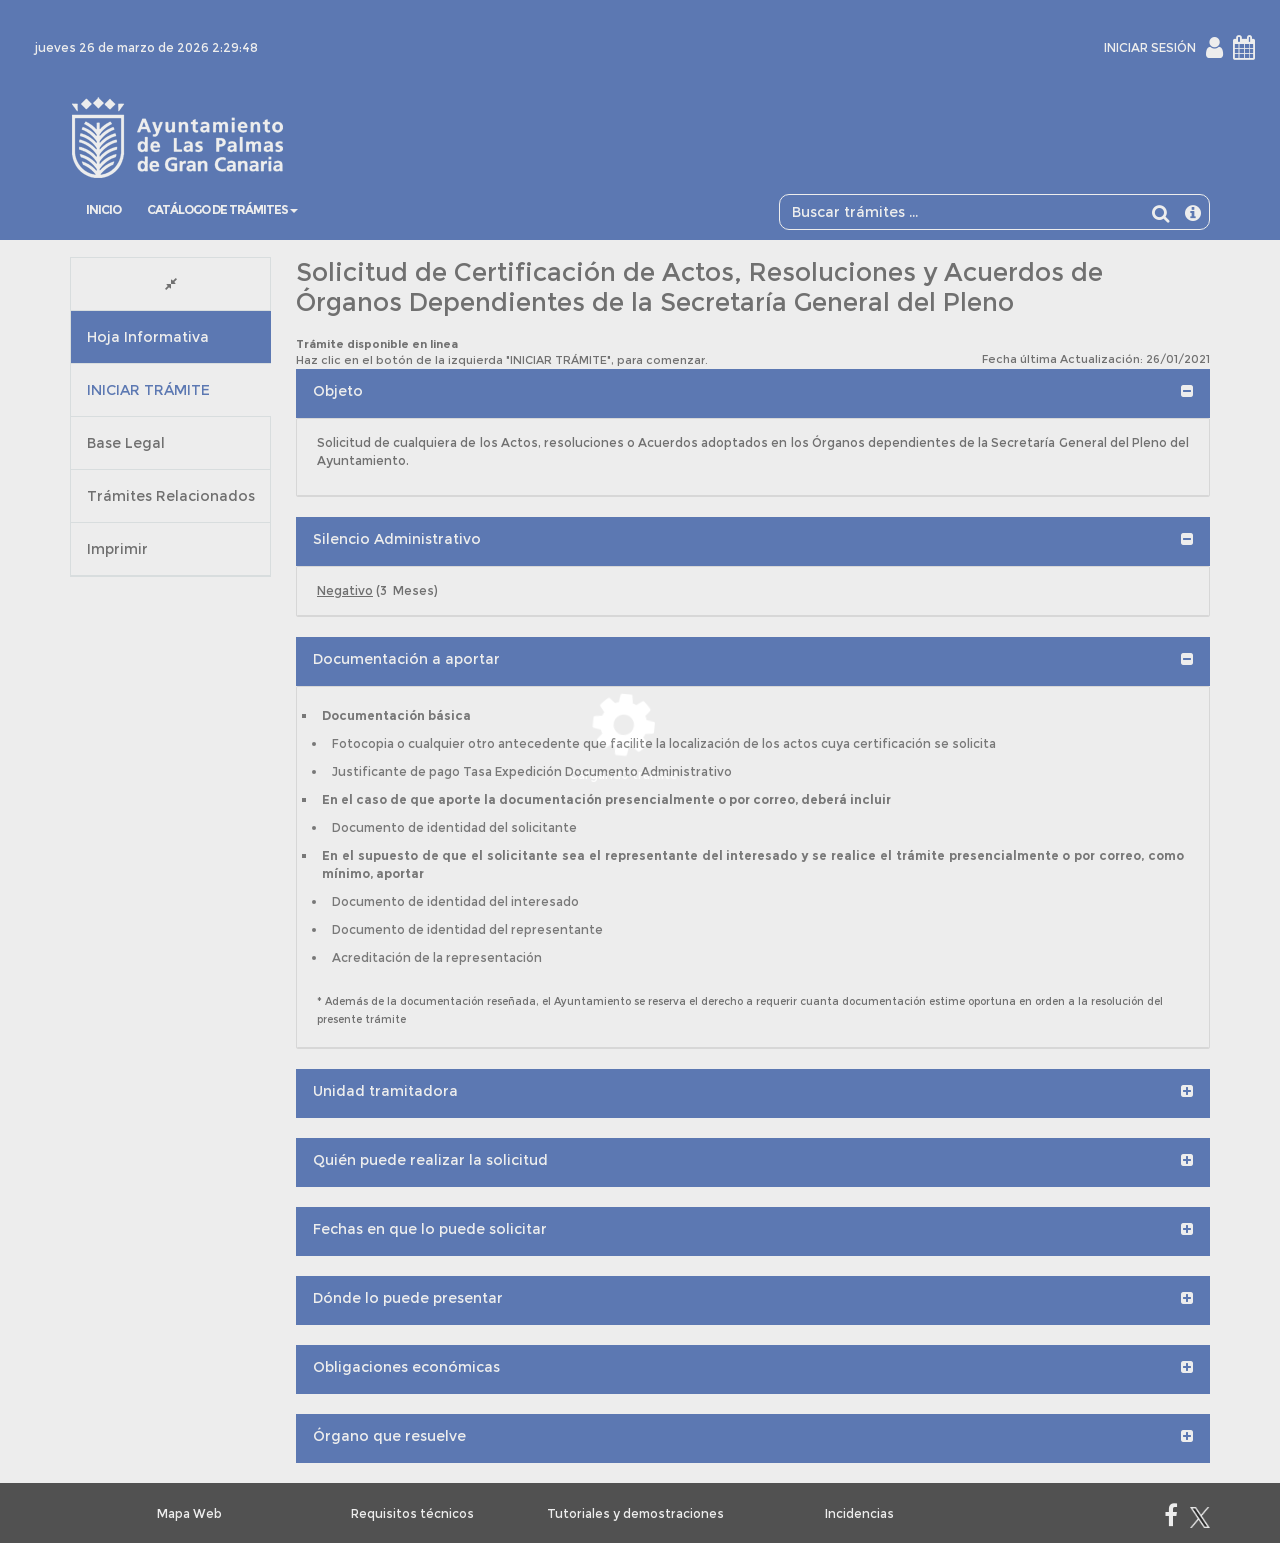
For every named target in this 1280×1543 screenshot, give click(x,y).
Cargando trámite (623, 774)
